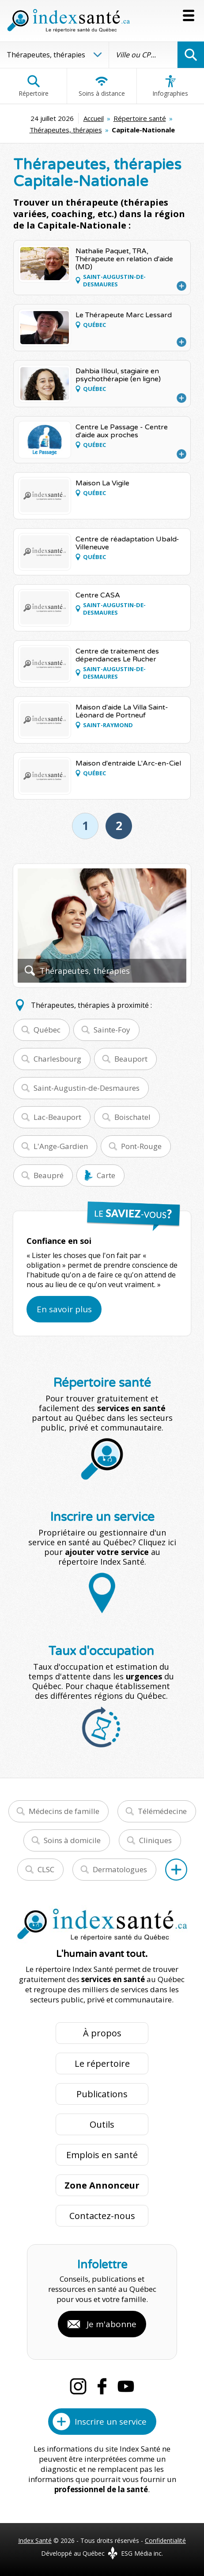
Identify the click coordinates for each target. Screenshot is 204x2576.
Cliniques (155, 1840)
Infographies (170, 86)
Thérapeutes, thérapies (66, 129)
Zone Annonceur (102, 2185)
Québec (47, 1030)
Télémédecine (162, 1811)
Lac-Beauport (57, 1117)
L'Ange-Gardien (61, 1146)
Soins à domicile (72, 1840)
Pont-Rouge (141, 1146)
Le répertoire (102, 2063)
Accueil (93, 118)
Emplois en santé (102, 2155)
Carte (106, 1175)
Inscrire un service (111, 2421)
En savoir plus (64, 1309)
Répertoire (34, 86)
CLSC (46, 1869)
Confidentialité (165, 2540)
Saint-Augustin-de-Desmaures (87, 1088)
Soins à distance (102, 86)
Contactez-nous (102, 2216)
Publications (102, 2094)
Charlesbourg (57, 1059)
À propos (102, 2033)
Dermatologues (120, 1869)
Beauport (130, 1059)
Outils (102, 2124)
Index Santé (35, 2540)
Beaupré (49, 1175)
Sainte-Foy (112, 1030)
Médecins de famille (64, 1811)
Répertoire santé (139, 118)
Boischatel (132, 1117)
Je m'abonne (111, 2324)
